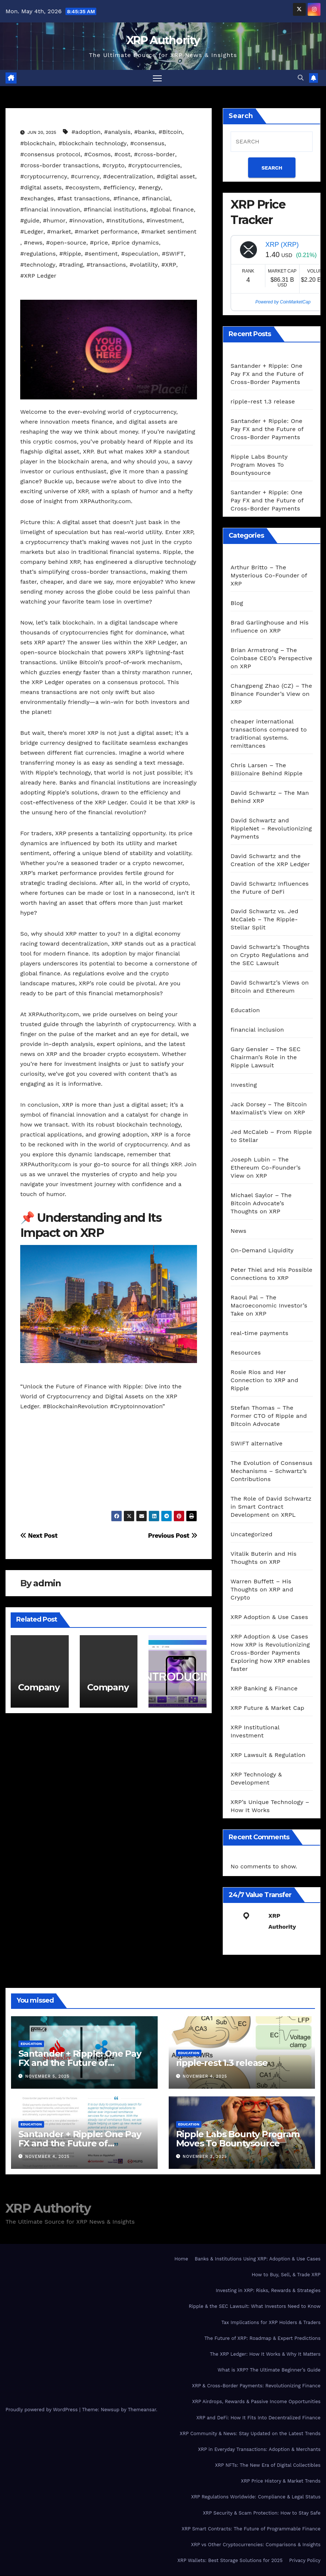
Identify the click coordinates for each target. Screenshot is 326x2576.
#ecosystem (82, 187)
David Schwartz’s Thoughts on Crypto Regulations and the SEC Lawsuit (269, 955)
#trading (71, 264)
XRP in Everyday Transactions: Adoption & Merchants (259, 2449)
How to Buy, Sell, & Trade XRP (286, 2275)
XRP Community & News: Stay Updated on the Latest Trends (250, 2434)
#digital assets (41, 187)
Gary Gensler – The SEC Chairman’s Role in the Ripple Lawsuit (265, 1057)
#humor (54, 220)
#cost (122, 154)
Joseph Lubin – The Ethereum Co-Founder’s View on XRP (265, 1168)
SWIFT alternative (256, 1443)
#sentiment (101, 253)
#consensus (147, 143)
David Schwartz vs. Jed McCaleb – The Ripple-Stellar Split (264, 919)
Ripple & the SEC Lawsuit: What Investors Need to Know (254, 2307)
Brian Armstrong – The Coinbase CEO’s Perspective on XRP (271, 658)
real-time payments (259, 1333)
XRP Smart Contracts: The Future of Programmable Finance (251, 2529)
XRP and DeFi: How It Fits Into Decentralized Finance (258, 2418)
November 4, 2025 (205, 2076)
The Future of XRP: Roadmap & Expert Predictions (262, 2338)
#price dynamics (135, 242)
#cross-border (154, 154)
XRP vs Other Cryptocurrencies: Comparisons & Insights (255, 2545)
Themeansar (142, 2410)
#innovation (86, 220)
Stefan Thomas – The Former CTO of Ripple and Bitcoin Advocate (268, 1416)
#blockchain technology (92, 143)
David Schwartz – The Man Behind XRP (269, 797)
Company (39, 1687)
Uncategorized (251, 1534)
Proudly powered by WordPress (42, 2410)
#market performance (106, 231)
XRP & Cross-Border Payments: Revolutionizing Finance (256, 2386)
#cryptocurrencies (154, 165)
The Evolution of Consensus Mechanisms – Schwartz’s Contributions (271, 1471)
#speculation (139, 253)
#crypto (114, 165)
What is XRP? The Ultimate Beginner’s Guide (269, 2370)
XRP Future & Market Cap (267, 1708)
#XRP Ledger (38, 276)
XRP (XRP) (282, 245)
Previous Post (172, 1536)
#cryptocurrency (43, 176)
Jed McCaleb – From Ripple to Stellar (271, 1136)
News (238, 1231)
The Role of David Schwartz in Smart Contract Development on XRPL (270, 1507)
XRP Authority (163, 40)
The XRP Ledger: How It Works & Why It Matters (265, 2354)
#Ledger (31, 231)
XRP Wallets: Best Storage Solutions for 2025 (230, 2560)
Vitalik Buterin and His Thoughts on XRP (263, 1558)
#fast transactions (83, 198)
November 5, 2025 (47, 2076)
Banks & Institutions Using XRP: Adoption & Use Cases (257, 2259)
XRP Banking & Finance (263, 1688)
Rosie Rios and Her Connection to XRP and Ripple (264, 1380)
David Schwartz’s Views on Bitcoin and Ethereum (269, 987)
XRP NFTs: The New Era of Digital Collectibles (267, 2465)
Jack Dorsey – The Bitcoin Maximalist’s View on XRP (268, 1108)
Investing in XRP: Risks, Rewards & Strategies (268, 2291)
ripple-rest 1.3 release (262, 401)
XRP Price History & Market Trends (280, 2481)
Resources (245, 1352)
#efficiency (119, 187)
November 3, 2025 (205, 2157)
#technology (37, 264)
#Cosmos (97, 154)
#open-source (66, 242)
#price (99, 242)
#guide (29, 220)
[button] (301, 78)
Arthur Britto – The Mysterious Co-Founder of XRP (268, 575)
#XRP (168, 264)
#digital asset (176, 176)
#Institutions (124, 220)
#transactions (106, 264)
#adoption (85, 132)
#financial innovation (50, 209)
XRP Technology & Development (256, 1778)
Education (245, 1010)
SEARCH (271, 168)
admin (47, 1583)
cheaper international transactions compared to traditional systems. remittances (268, 734)
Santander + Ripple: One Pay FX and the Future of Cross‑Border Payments (266, 374)
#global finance (172, 209)
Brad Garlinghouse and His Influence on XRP (269, 626)
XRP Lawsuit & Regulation (267, 1755)
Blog (236, 603)
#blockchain (37, 143)
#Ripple (70, 253)
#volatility (144, 264)
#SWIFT (173, 253)
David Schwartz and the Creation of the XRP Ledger (270, 860)
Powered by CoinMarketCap (283, 302)
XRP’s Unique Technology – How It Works (269, 1806)
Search (241, 116)
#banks (144, 132)
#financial (156, 198)
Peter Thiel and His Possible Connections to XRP (271, 1274)
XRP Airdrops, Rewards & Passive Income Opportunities (256, 2402)
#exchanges (37, 198)
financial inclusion (257, 1030)
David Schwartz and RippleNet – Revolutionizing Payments (271, 828)
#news (33, 242)
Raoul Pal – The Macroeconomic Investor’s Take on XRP (268, 1305)
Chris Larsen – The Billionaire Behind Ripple (266, 769)
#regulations (38, 253)
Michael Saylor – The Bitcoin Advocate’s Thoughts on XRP (260, 1203)
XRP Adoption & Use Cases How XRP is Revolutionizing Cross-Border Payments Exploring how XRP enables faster (270, 1653)
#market (59, 231)
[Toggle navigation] (157, 78)
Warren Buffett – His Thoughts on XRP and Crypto (261, 1589)
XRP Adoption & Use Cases (269, 1617)
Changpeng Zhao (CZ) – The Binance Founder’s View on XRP (271, 694)
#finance (126, 198)
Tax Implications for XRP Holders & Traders (270, 2323)
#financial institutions (114, 209)
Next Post (38, 1536)
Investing (243, 1085)
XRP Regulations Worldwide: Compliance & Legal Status (255, 2497)
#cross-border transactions (59, 165)
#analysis (117, 132)
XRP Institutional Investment (254, 1731)
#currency (85, 176)
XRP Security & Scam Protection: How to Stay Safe (261, 2513)
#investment (164, 220)
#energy (149, 187)
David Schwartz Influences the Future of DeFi (269, 888)
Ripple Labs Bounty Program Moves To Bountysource (258, 465)
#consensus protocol (50, 154)
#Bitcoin (170, 132)
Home (181, 2259)
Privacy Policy (304, 2560)
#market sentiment (168, 231)
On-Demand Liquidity (261, 1250)
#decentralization (128, 176)
